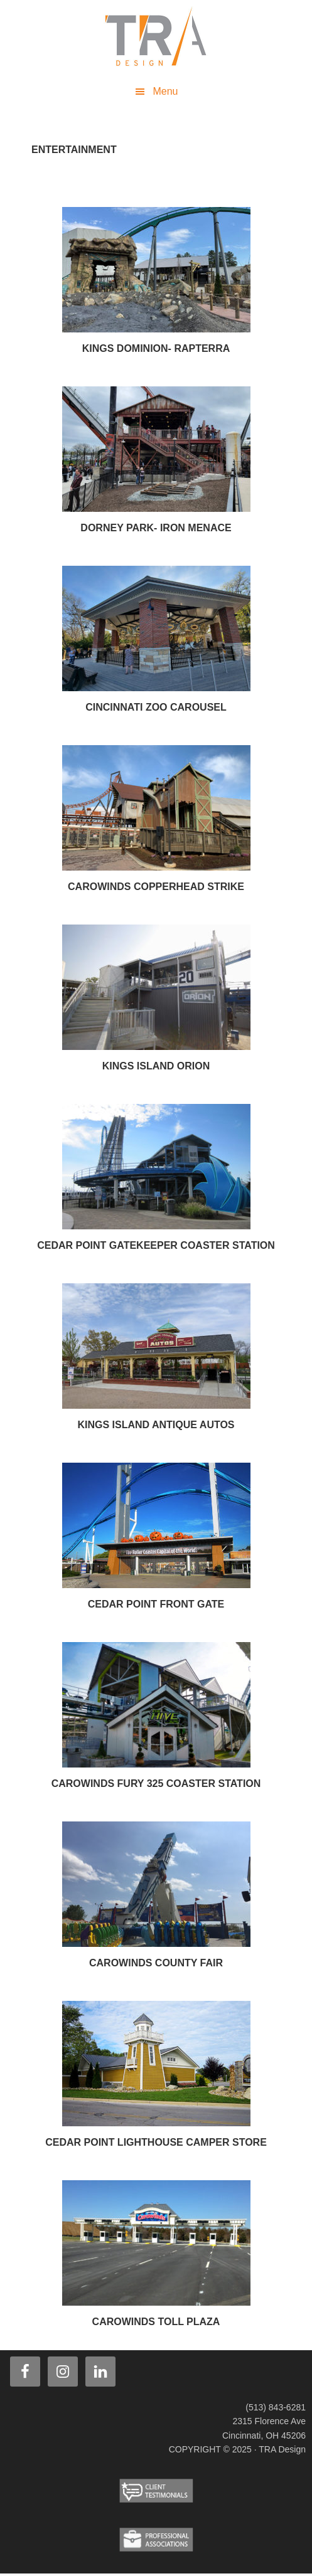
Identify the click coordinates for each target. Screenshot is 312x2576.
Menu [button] (165, 91)
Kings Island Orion (156, 1066)
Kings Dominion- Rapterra (156, 348)
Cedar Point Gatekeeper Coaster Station (156, 1245)
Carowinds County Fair (156, 1963)
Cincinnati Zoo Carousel (156, 707)
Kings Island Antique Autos (155, 1424)
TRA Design (156, 37)
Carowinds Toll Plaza (156, 2321)
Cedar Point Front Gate (156, 1604)
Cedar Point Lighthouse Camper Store (156, 2142)
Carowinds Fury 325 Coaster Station (156, 1783)
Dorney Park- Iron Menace (155, 527)
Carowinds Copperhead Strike (156, 886)
